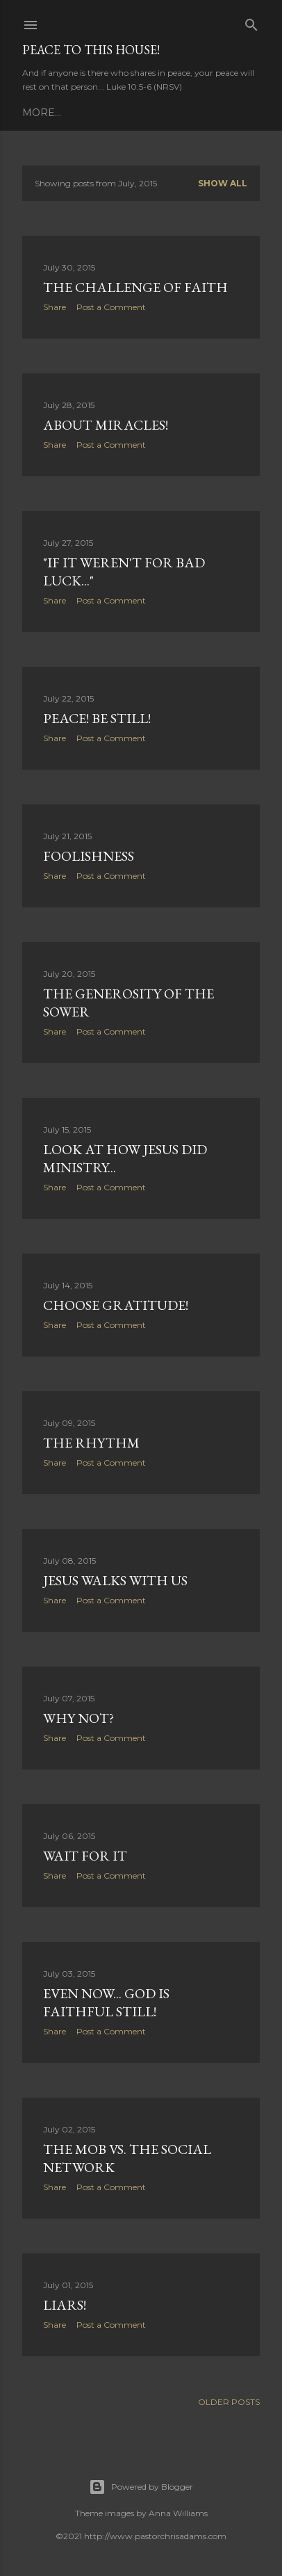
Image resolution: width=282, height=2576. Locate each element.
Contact (218, 112)
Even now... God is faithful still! (106, 2002)
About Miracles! (105, 425)
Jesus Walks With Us (115, 1580)
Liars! (64, 2305)
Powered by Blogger (141, 2487)
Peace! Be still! (97, 718)
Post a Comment (111, 307)
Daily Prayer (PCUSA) (82, 112)
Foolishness (88, 856)
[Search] (251, 21)
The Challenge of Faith (135, 287)
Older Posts (229, 2402)
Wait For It (85, 1856)
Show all (222, 183)
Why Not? (78, 1718)
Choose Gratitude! (115, 1305)
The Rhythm (91, 1443)
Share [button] (54, 307)
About (168, 112)
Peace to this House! (91, 50)
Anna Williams (178, 2513)
